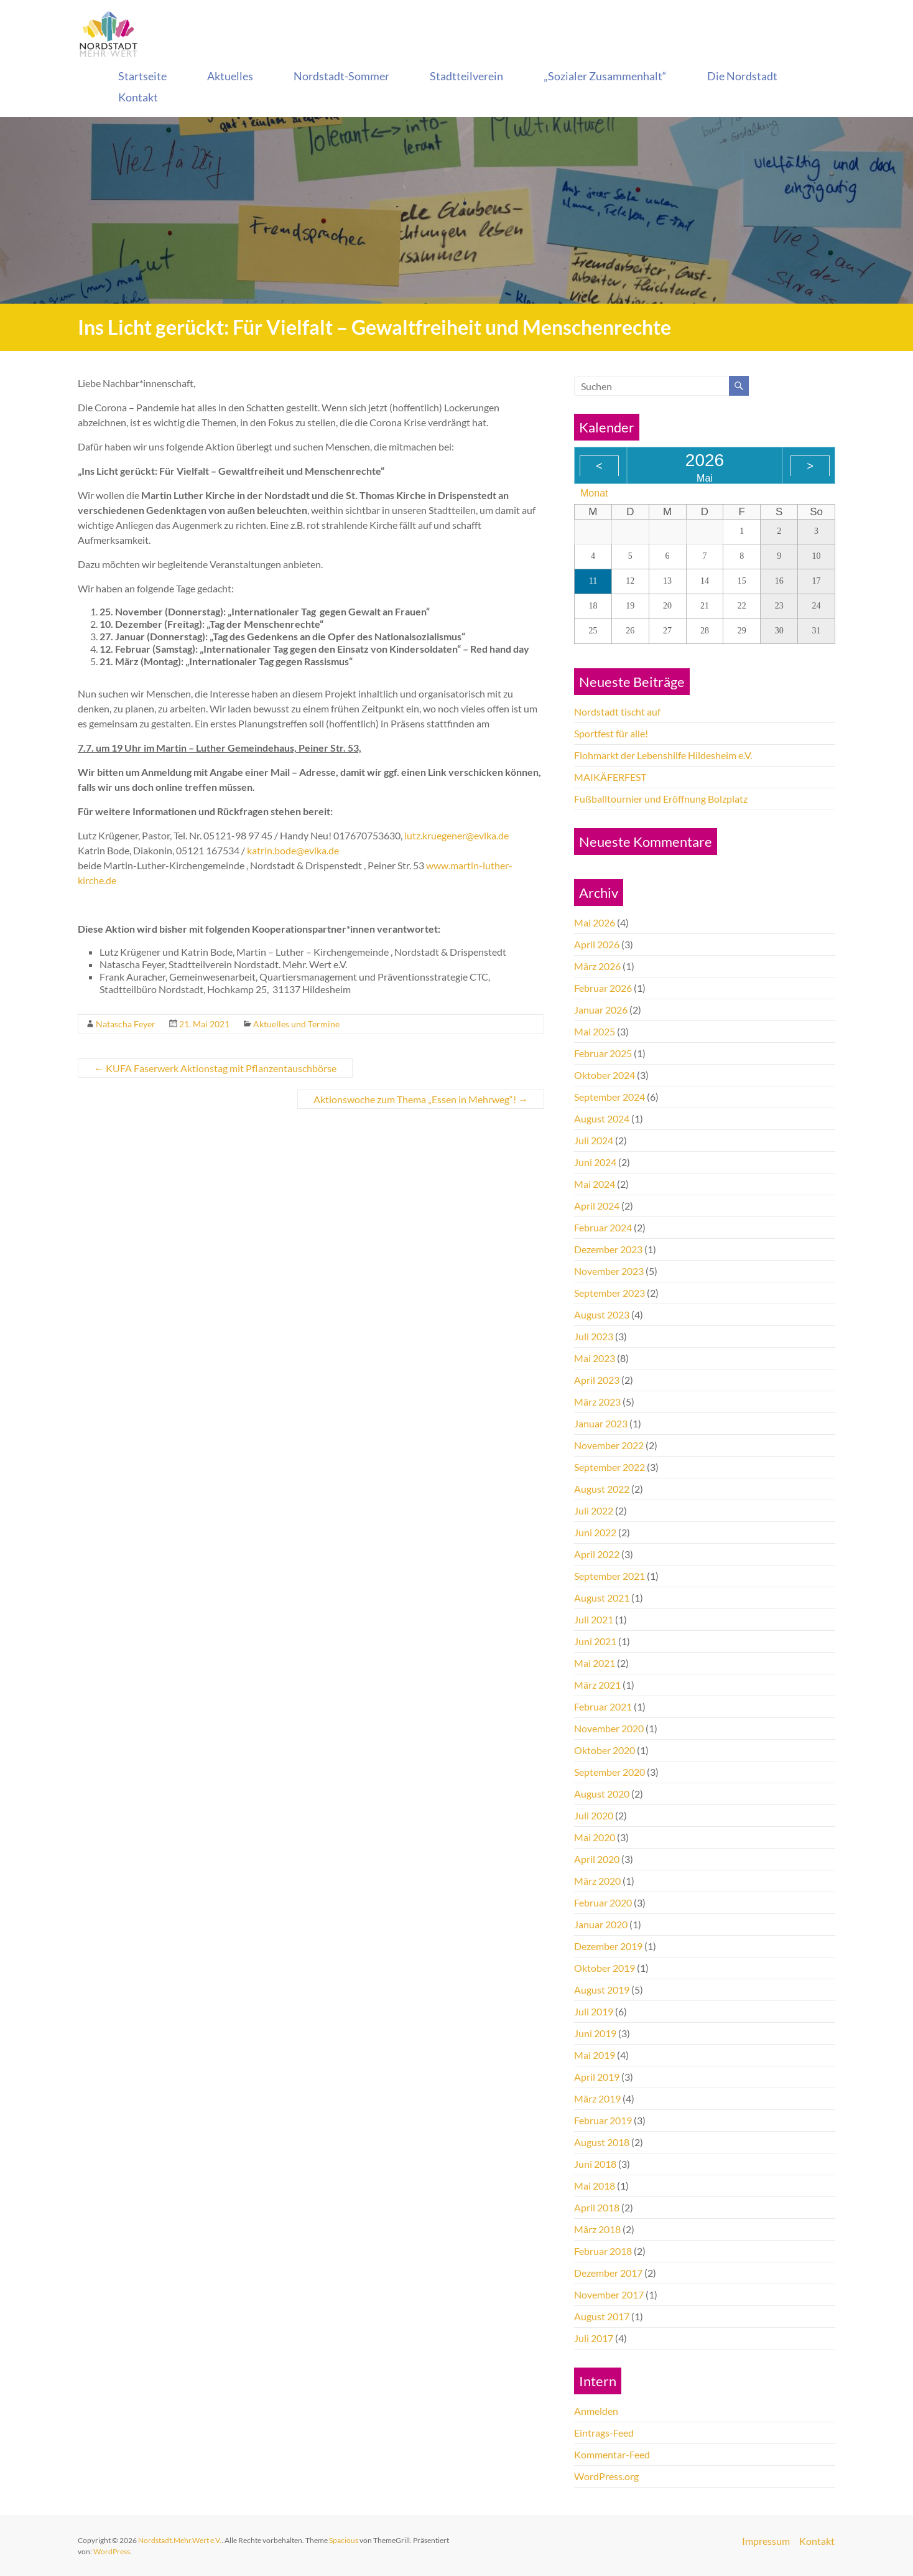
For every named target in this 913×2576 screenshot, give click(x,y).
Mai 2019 (594, 2055)
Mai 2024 (594, 1184)
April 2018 (596, 2207)
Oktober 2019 (604, 1968)
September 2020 (609, 1772)
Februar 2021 (603, 1706)
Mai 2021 (594, 1663)
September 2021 (609, 1576)
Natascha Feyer (125, 1024)
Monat (594, 493)
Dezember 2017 (608, 2273)
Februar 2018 (603, 2251)
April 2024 (596, 1205)
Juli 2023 (593, 1336)
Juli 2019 (593, 2011)
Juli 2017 (593, 2338)
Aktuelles (230, 76)
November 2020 (609, 1728)
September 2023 (609, 1293)
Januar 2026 (601, 1009)
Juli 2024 (593, 1140)
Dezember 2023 (608, 1249)
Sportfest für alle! (611, 733)
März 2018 (597, 2229)
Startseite (142, 76)
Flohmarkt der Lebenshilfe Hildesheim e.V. (663, 755)
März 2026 (597, 966)
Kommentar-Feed (612, 2454)
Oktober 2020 (604, 1750)
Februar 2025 (603, 1053)
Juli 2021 (593, 1619)
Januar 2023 (601, 1423)
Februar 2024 (603, 1227)
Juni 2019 (595, 2033)
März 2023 (597, 1401)
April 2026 (596, 944)
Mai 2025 (594, 1031)
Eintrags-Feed (604, 2432)
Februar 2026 (603, 988)
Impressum (766, 2540)
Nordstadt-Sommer (341, 76)
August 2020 (601, 1793)
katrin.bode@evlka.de (293, 850)
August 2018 (601, 2142)
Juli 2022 (593, 1510)
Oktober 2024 (604, 1075)
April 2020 (596, 1859)
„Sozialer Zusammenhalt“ (605, 76)
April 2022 (596, 1554)
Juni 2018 (595, 2164)
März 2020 (597, 1881)
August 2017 (601, 2316)
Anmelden (596, 2411)
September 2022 (609, 1467)
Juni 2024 (595, 1162)
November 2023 (609, 1271)
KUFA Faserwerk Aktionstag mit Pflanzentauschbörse (215, 1068)
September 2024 (609, 1097)
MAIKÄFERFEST (610, 777)
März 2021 (597, 1685)
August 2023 (601, 1314)
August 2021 (601, 1597)
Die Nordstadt (742, 76)
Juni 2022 (595, 1532)
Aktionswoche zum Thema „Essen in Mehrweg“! (420, 1099)
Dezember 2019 (608, 1946)
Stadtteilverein (466, 76)
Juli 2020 (593, 1815)
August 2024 (601, 1118)
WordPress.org (606, 2476)
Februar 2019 (603, 2120)
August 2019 (601, 1989)
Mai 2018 (594, 2185)
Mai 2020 (594, 1837)
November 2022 (609, 1445)
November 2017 (609, 2294)
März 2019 (597, 2098)
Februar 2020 (603, 1902)
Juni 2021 (595, 1641)
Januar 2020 (601, 1924)
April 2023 (596, 1380)
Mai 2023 (594, 1358)
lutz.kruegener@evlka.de (456, 835)
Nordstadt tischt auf (617, 711)
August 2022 (601, 1489)
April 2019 (596, 2077)
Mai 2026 (594, 922)
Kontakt (138, 97)
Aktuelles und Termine (296, 1024)
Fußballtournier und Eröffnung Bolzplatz (661, 799)
